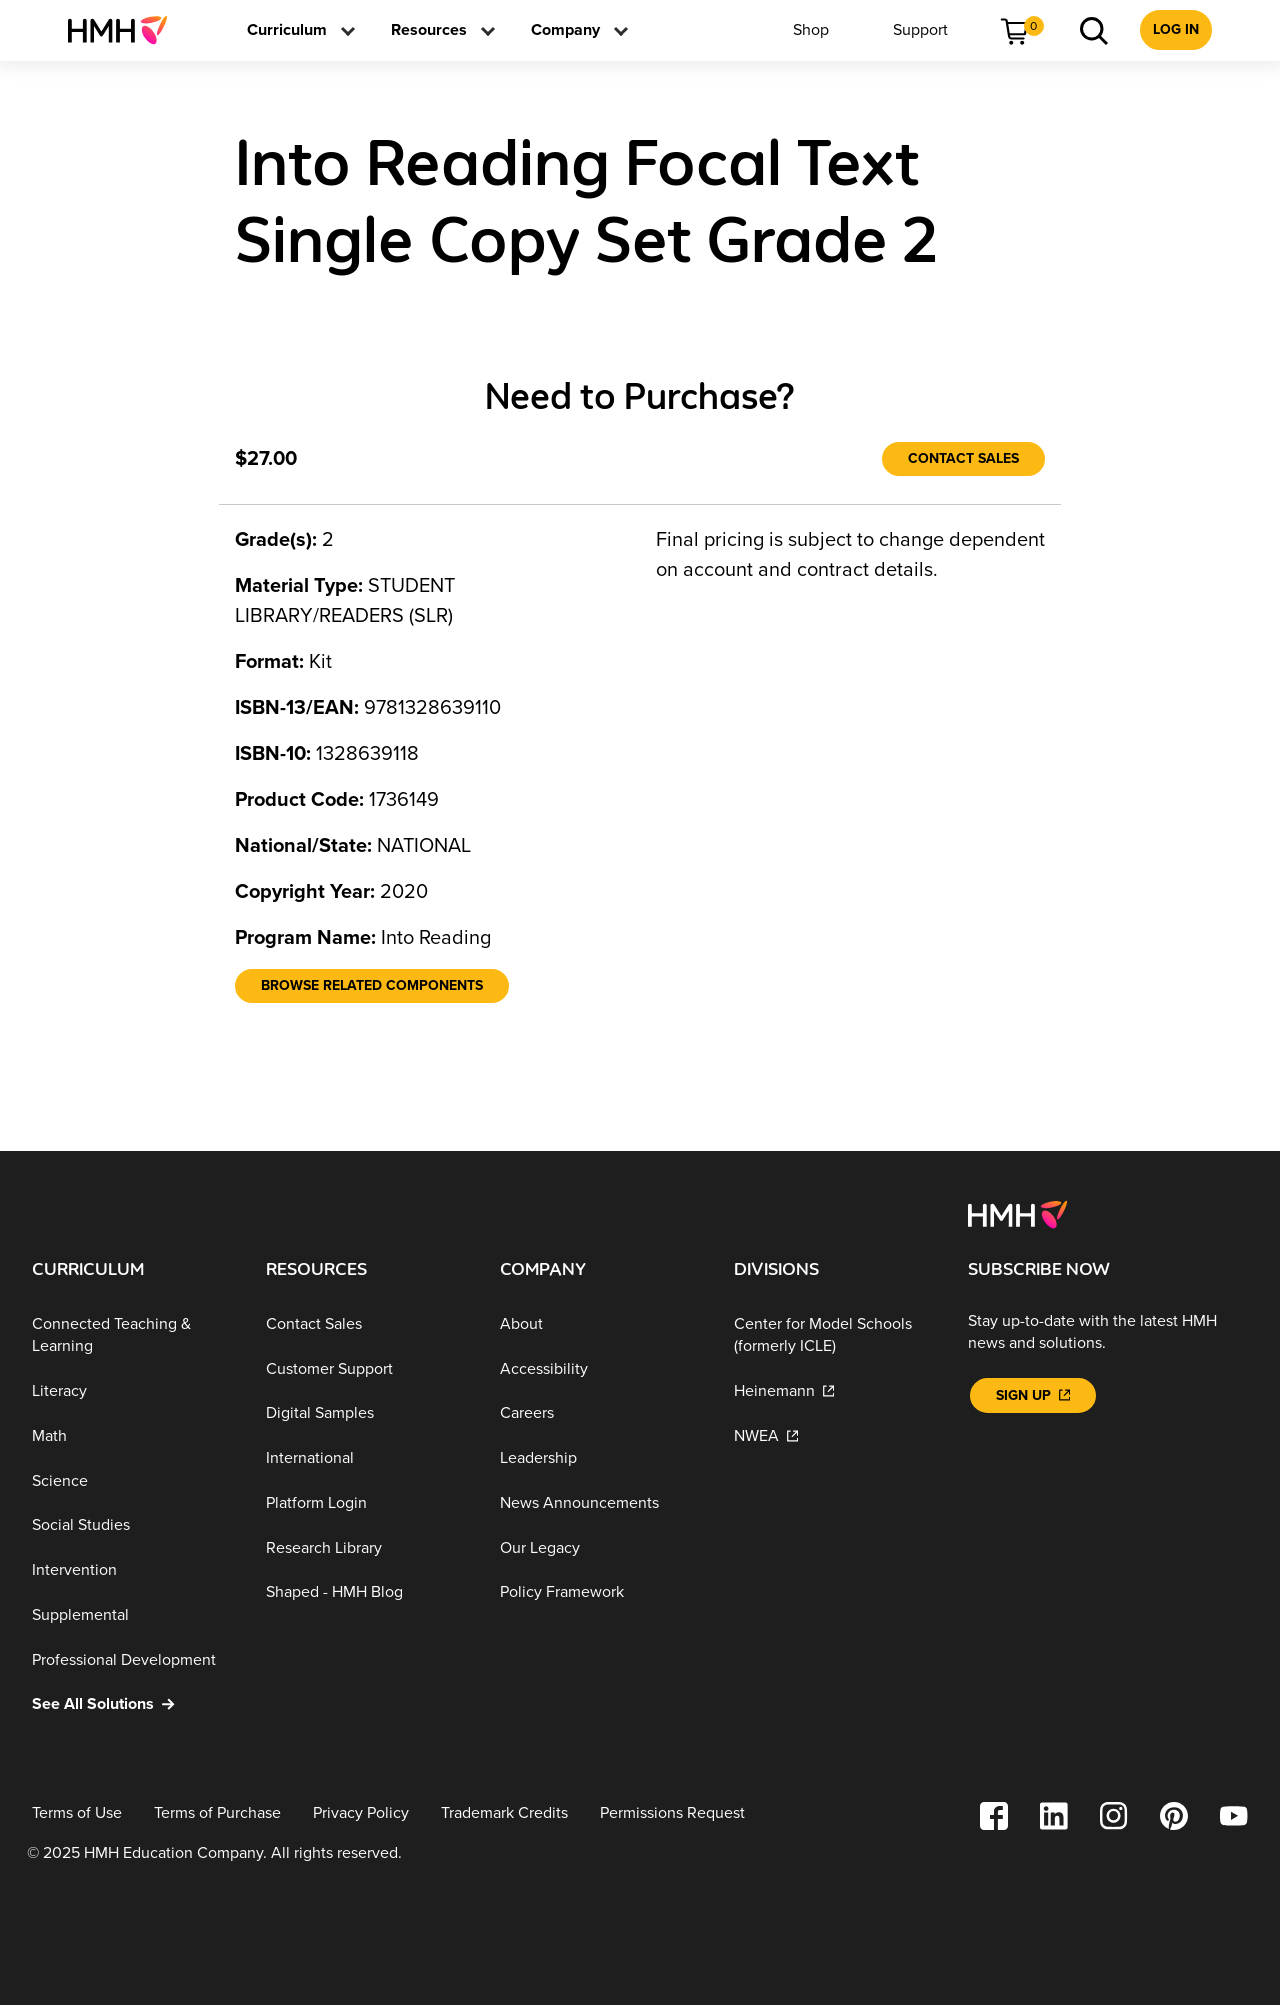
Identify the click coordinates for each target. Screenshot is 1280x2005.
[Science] (133, 1480)
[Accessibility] (601, 1368)
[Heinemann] (835, 1391)
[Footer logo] (1017, 1213)
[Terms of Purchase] (217, 1813)
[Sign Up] (1033, 1395)
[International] (367, 1458)
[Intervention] (133, 1570)
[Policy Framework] (601, 1592)
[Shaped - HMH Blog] (367, 1592)
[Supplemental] (133, 1615)
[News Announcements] (601, 1503)
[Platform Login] (367, 1503)
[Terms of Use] (77, 1813)
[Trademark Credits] (504, 1813)
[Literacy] (133, 1391)
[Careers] (601, 1413)
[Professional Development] (133, 1659)
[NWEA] (835, 1436)
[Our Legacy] (601, 1548)
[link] (125, 30)
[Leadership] (601, 1458)
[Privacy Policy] (361, 1813)
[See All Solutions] (133, 1704)
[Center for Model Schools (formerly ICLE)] (835, 1335)
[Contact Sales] (963, 459)
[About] (601, 1324)
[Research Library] (367, 1548)
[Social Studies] (133, 1525)
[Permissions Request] (672, 1813)
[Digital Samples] (367, 1413)
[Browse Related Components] (372, 986)
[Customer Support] (367, 1368)
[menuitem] (125, 30)
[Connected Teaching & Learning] (133, 1335)
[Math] (133, 1436)
